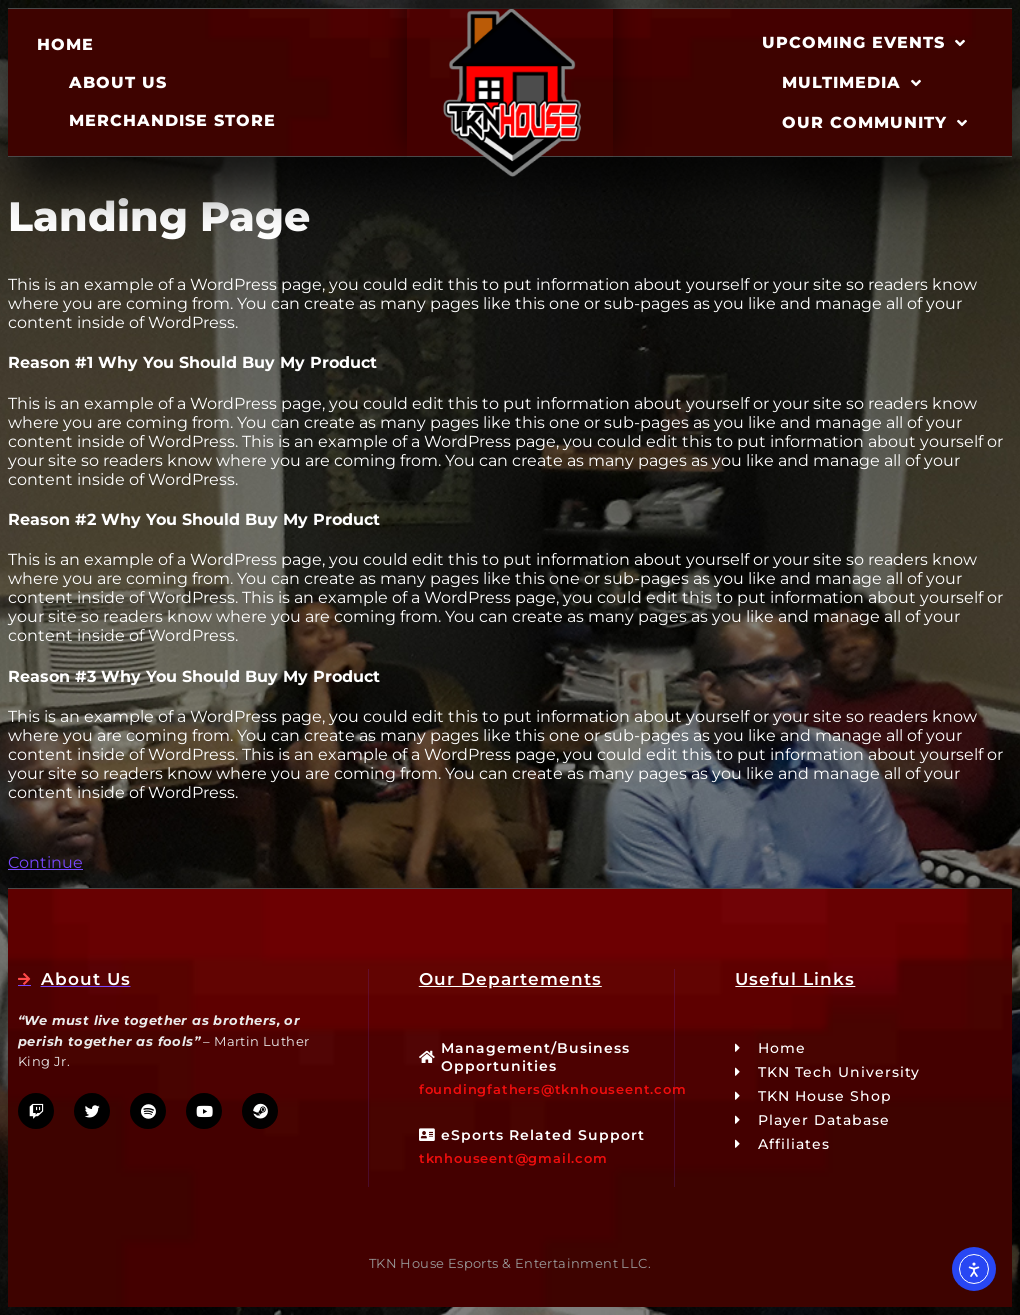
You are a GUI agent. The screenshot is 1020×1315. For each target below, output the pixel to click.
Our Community (875, 123)
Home (65, 44)
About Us (118, 82)
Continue (45, 862)
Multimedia (852, 83)
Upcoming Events (864, 43)
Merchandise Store (172, 120)
